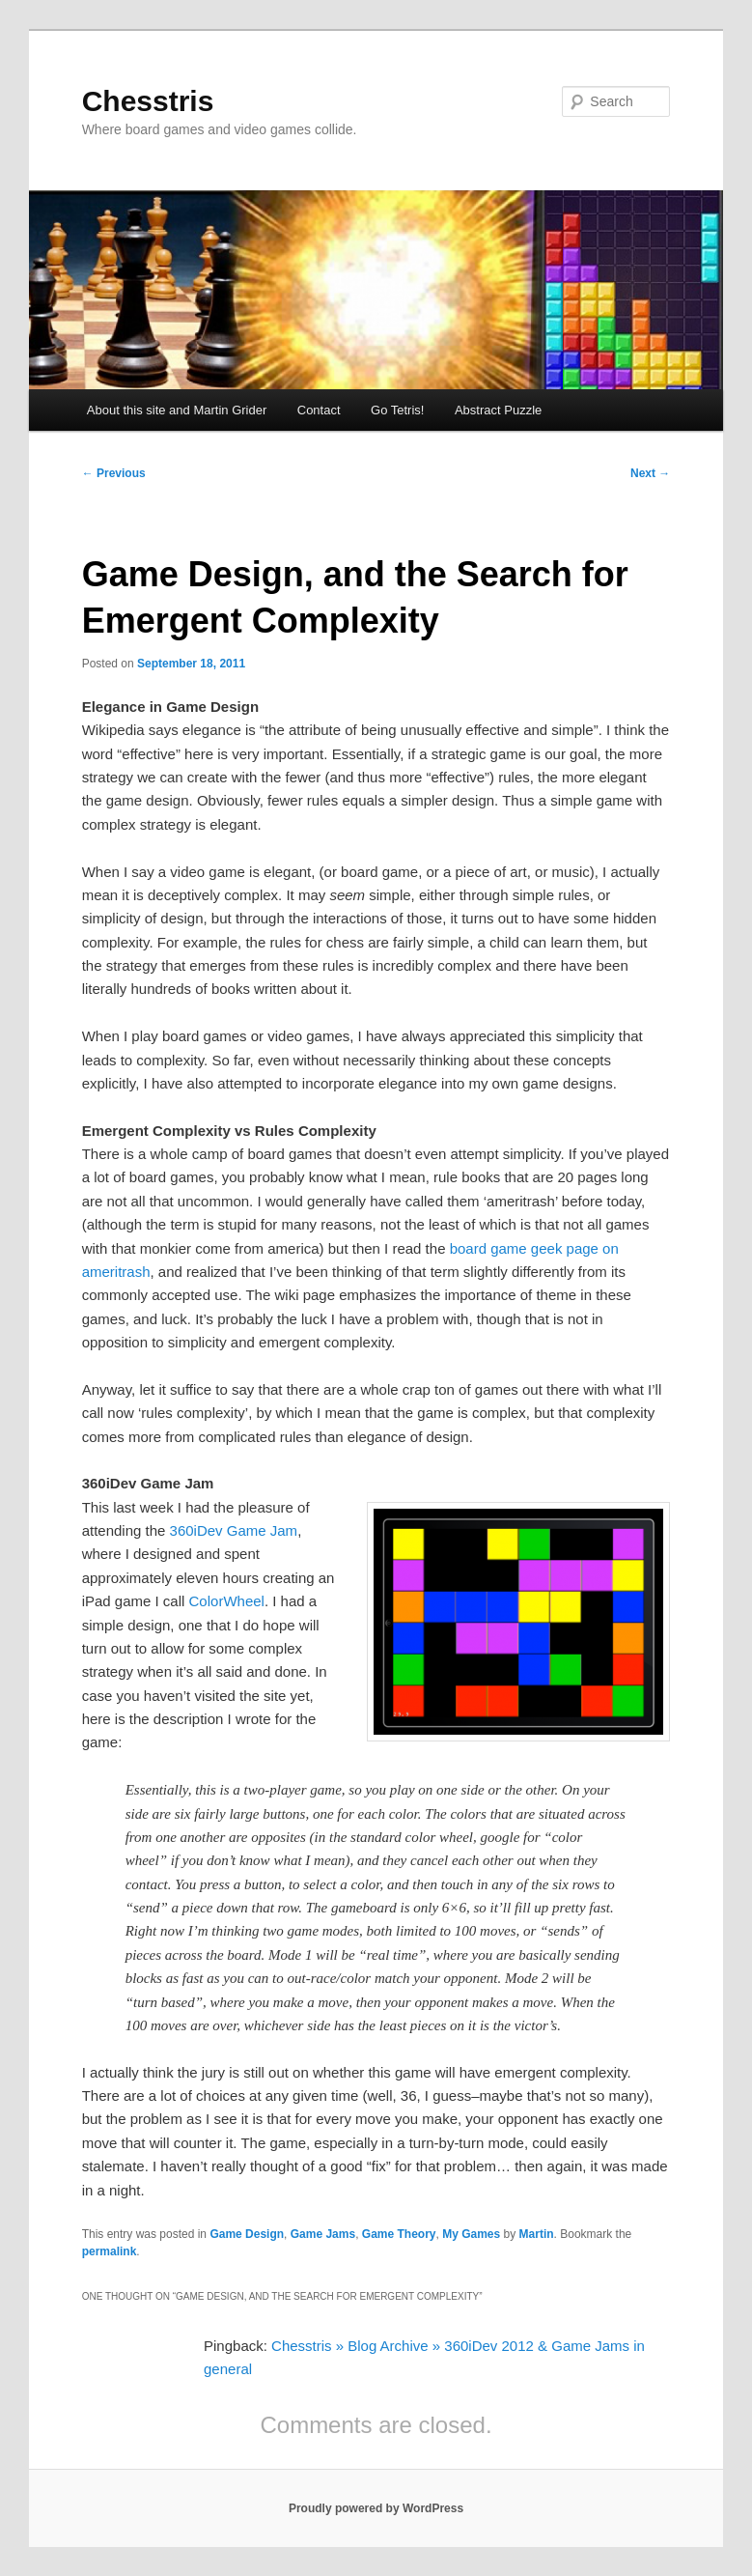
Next (650, 473)
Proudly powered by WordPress (376, 2508)
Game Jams (323, 2234)
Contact (319, 410)
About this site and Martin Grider (176, 410)
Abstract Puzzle (498, 410)
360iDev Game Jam (234, 1530)
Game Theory (399, 2234)
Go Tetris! (397, 410)
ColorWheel (227, 1601)
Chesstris (148, 101)
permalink (109, 2251)
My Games (471, 2234)
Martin (536, 2234)
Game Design (246, 2234)
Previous (114, 473)
